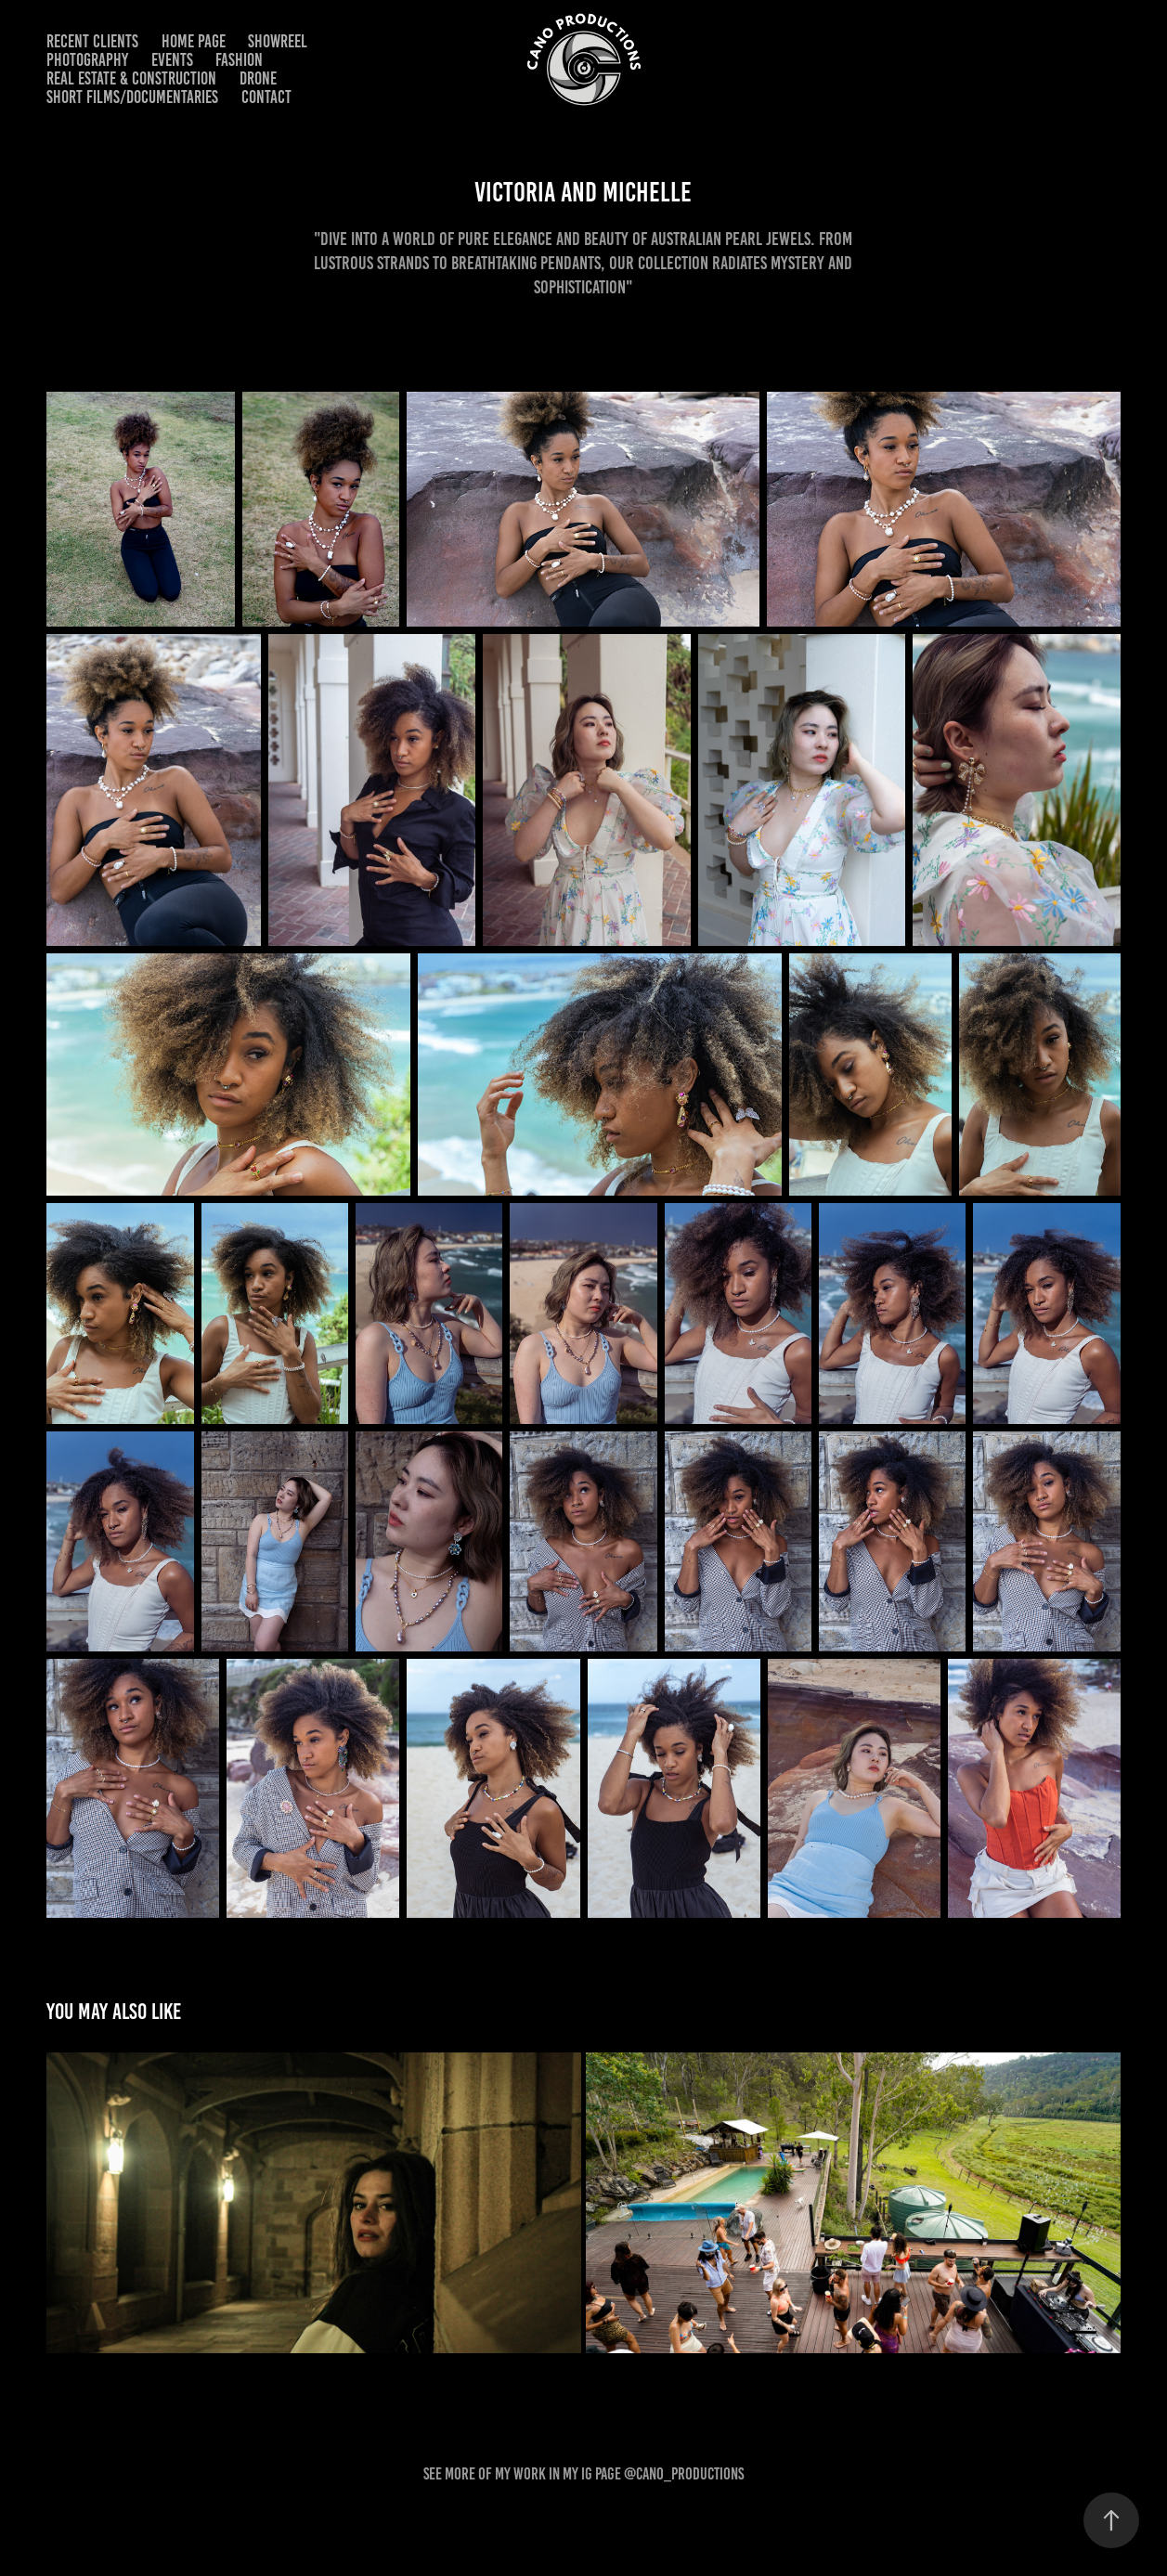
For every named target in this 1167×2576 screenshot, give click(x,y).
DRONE (258, 78)
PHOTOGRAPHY (87, 60)
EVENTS (172, 60)
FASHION (239, 60)
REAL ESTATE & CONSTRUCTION (131, 78)
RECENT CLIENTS (92, 41)
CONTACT (266, 97)
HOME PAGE (194, 41)
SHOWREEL (277, 41)
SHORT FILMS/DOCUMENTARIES (132, 97)
